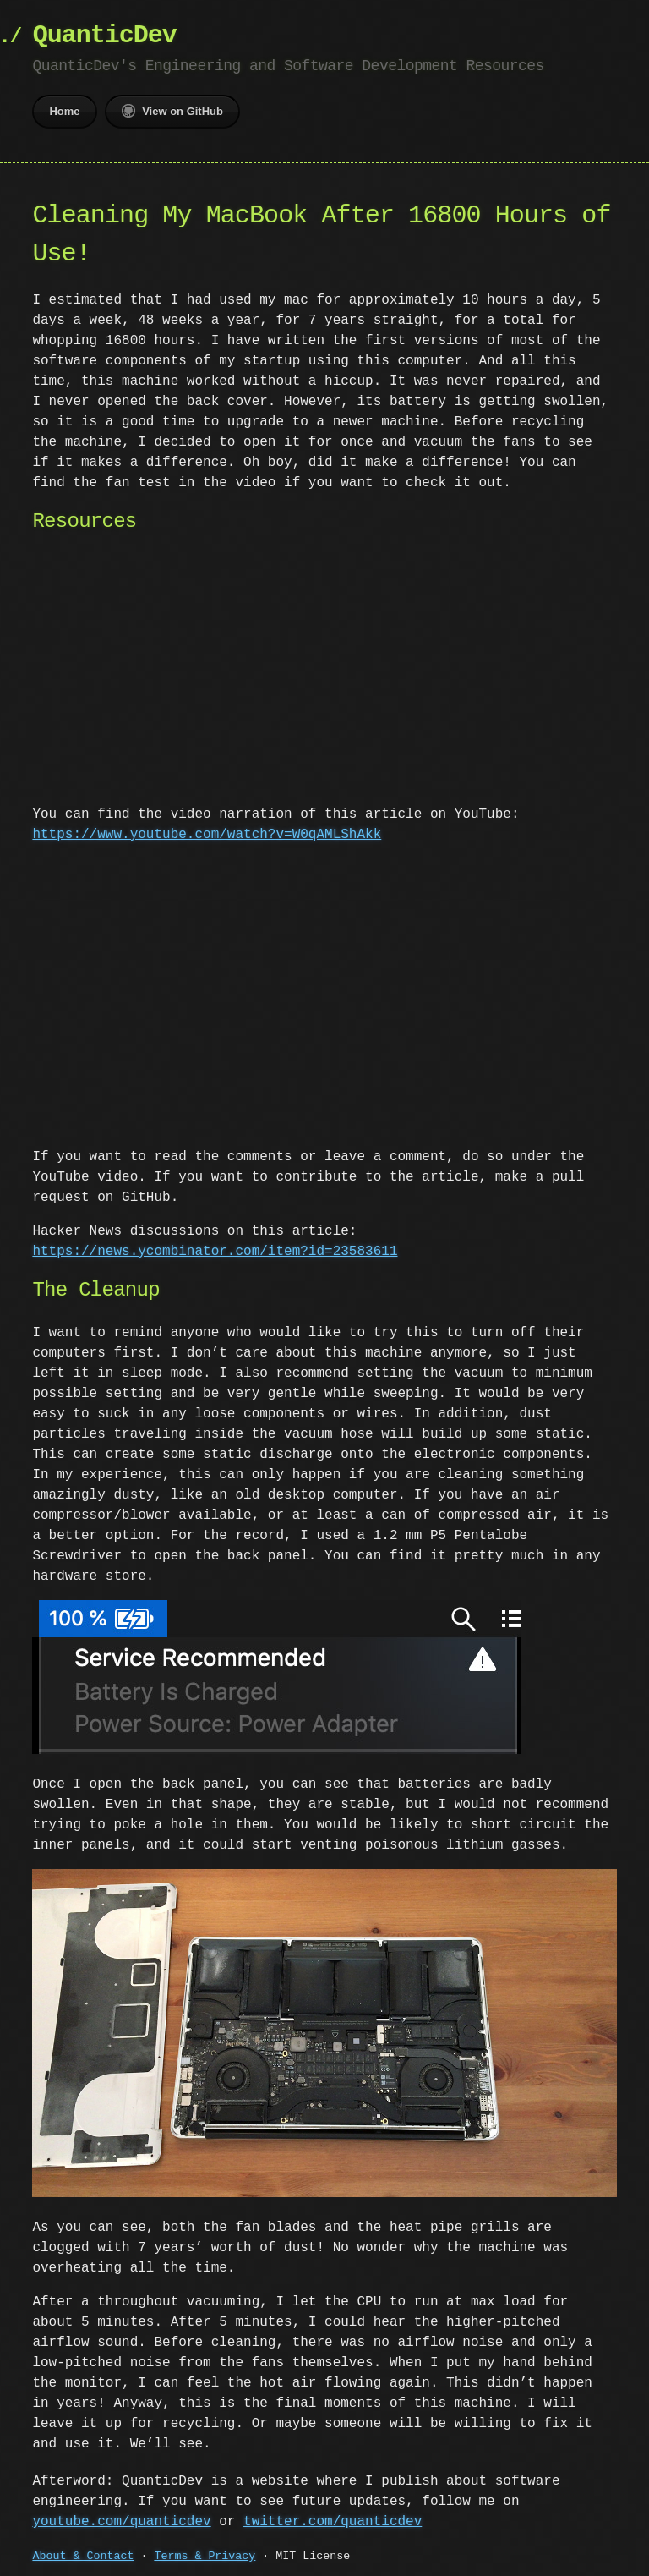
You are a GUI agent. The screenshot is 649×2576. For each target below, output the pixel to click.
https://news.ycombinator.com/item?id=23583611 (214, 1251)
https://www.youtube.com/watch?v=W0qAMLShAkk (206, 834)
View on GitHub (172, 111)
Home (64, 111)
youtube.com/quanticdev (121, 2518)
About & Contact (83, 2553)
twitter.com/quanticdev (332, 2518)
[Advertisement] (325, 672)
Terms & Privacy (204, 2553)
